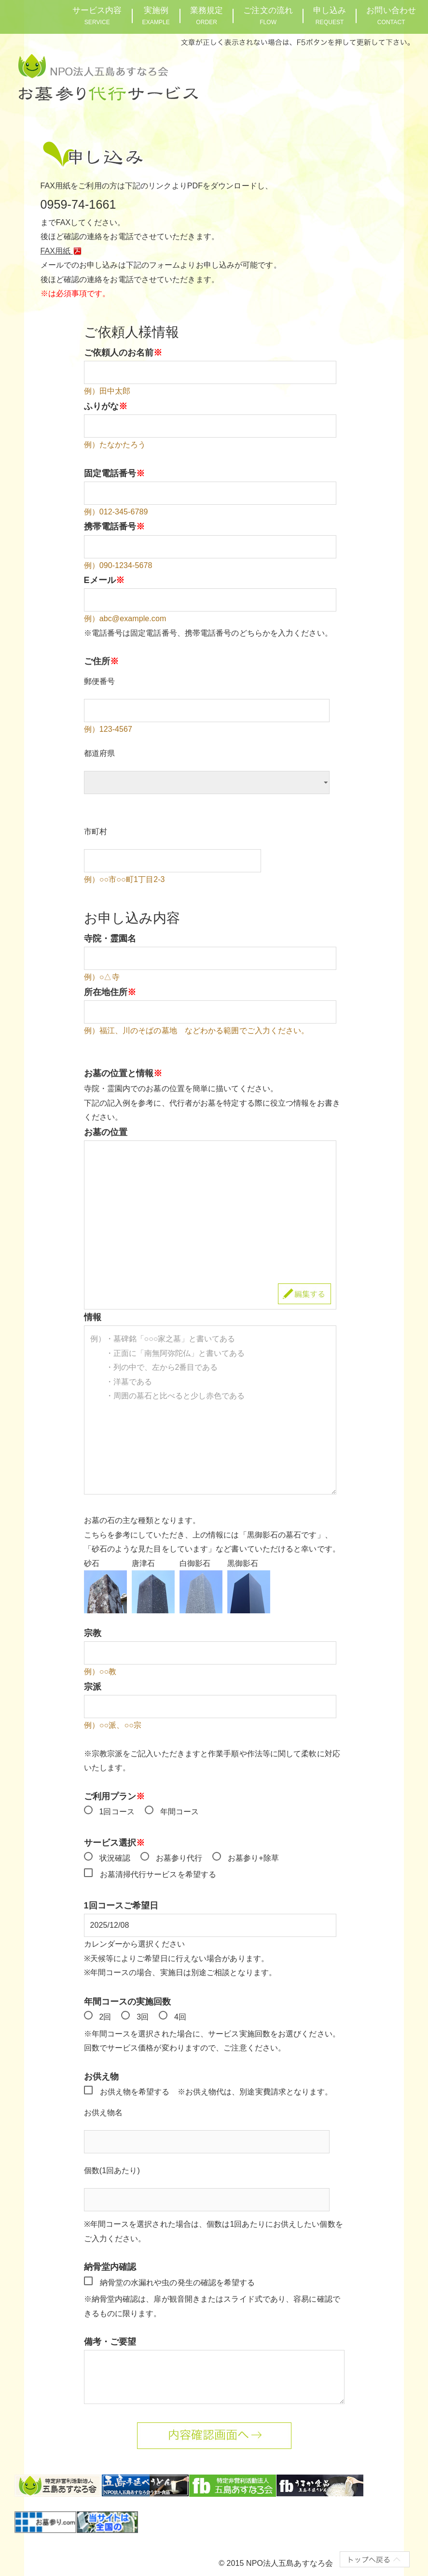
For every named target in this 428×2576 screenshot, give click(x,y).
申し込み (329, 16)
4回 (180, 2017)
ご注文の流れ (268, 16)
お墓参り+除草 (253, 1858)
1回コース (117, 1811)
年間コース (179, 1811)
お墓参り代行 (179, 1858)
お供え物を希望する (135, 2092)
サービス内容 (97, 16)
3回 (143, 2017)
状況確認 (114, 1858)
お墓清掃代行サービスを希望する (158, 1874)
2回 (105, 2017)
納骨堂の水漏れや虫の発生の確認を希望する (177, 2282)
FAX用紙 (63, 251)
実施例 (156, 16)
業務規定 (206, 16)
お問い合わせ (391, 16)
